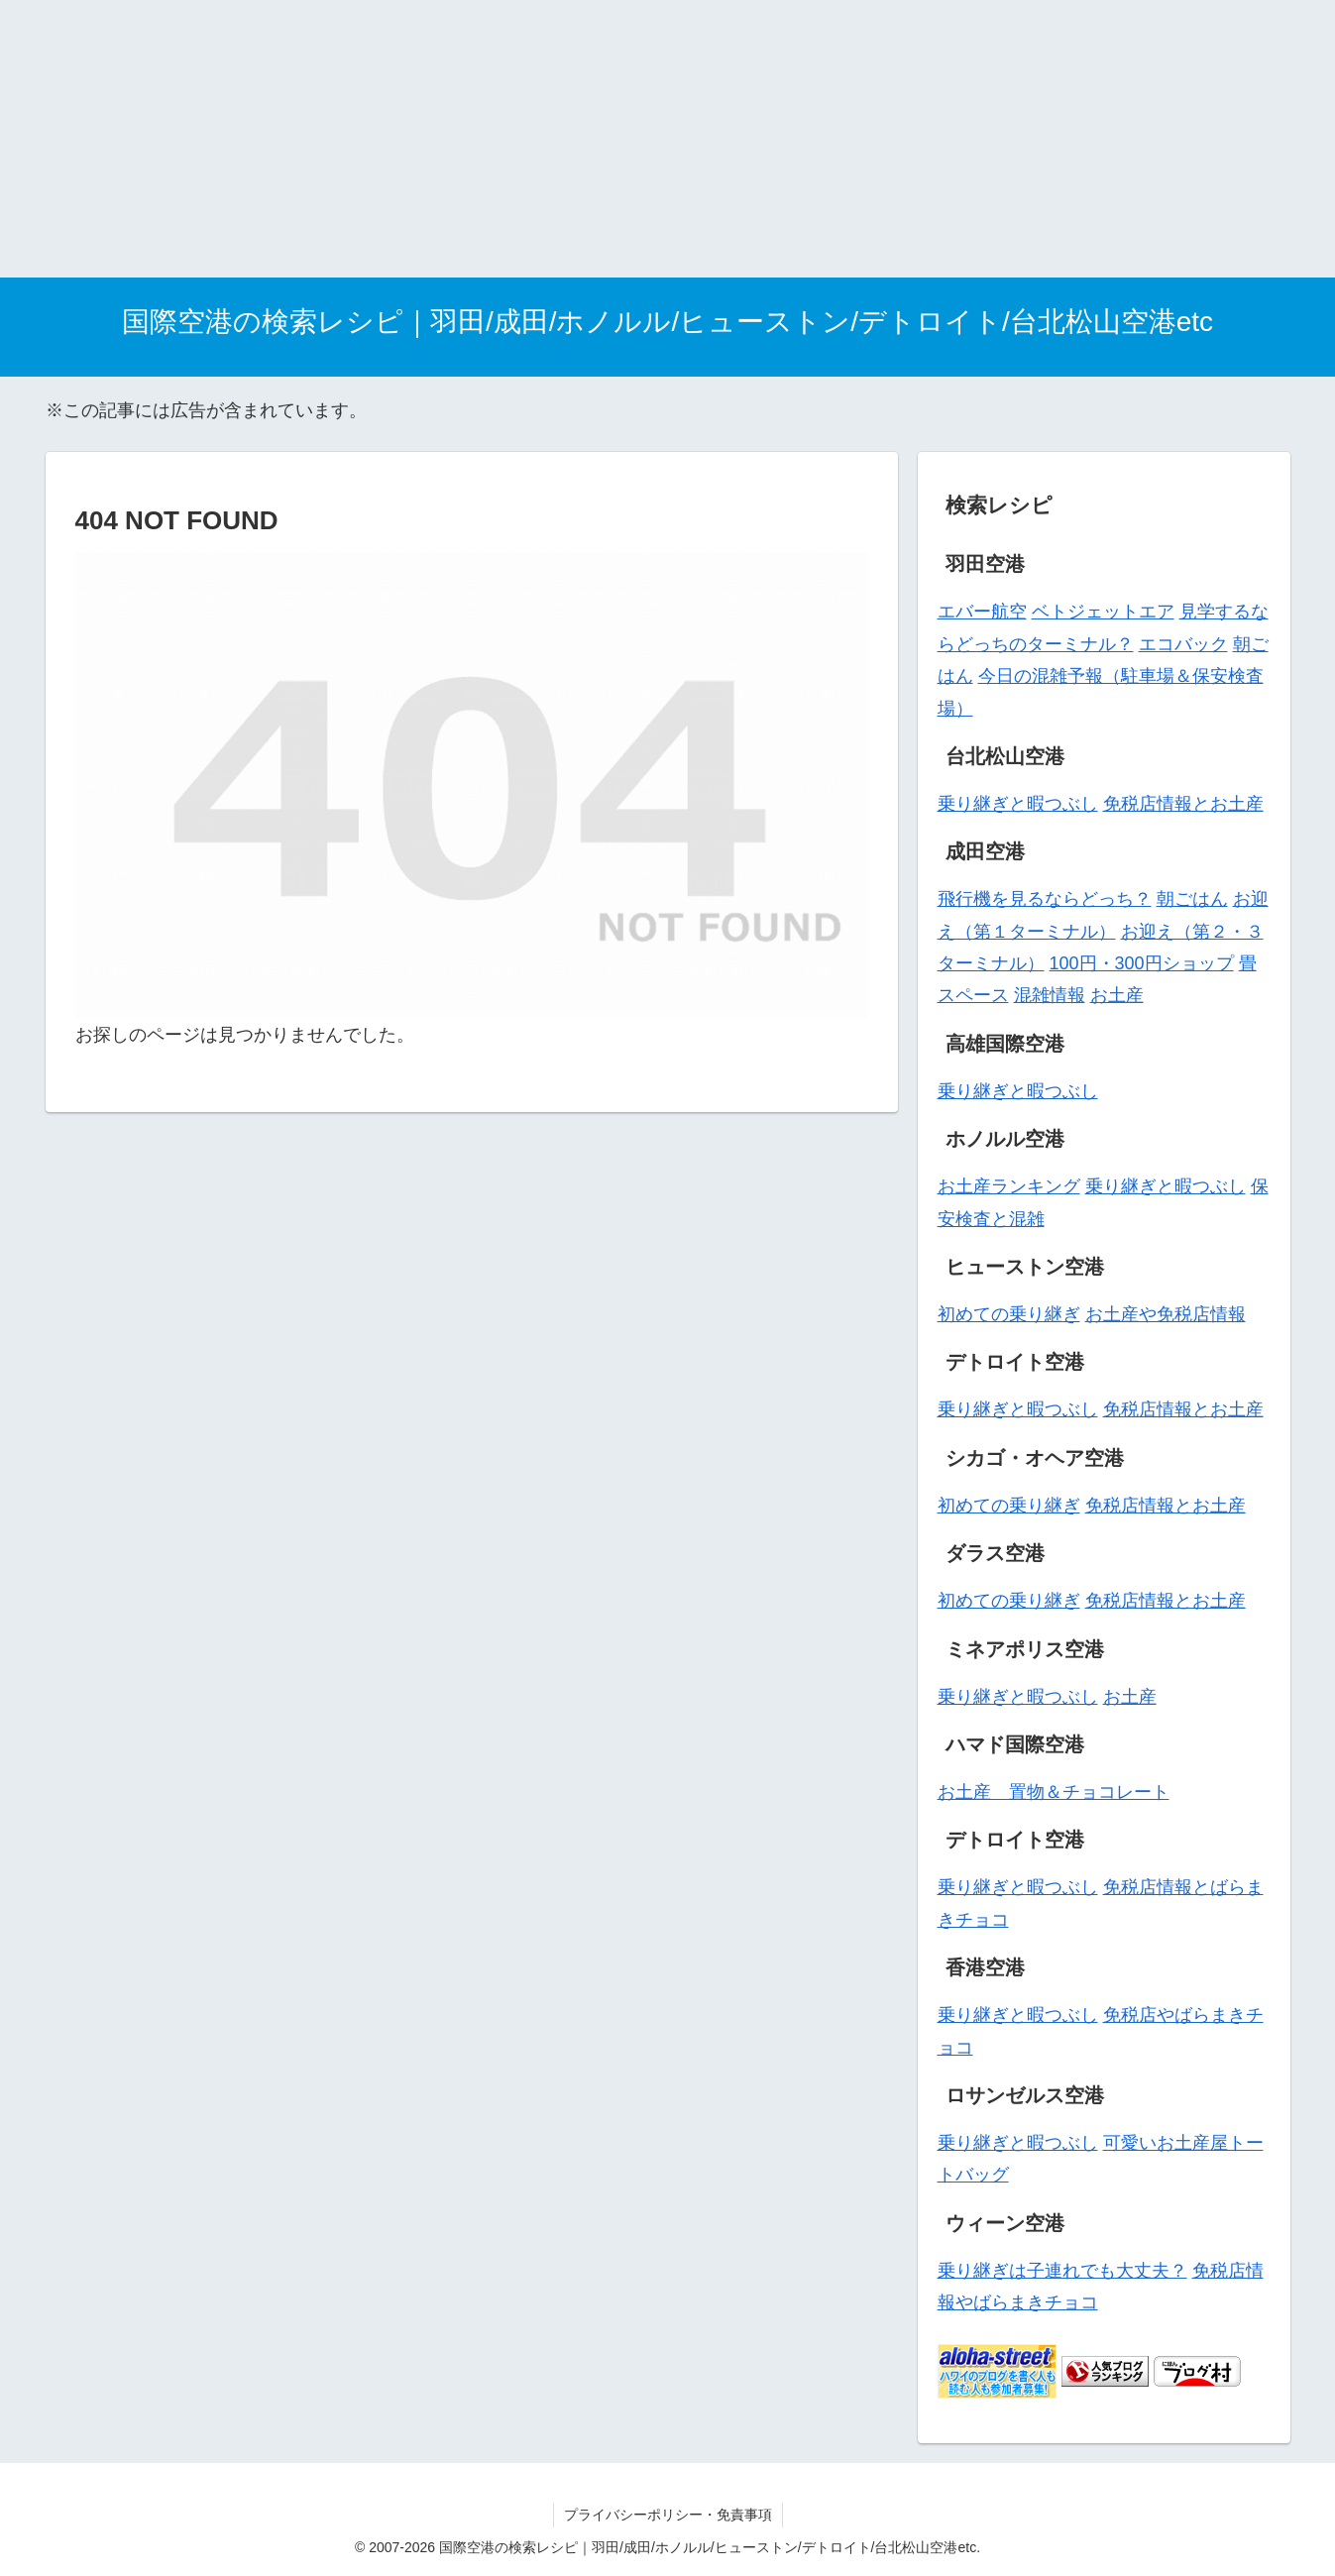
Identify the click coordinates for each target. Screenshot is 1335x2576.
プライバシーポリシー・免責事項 (668, 2514)
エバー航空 (982, 611)
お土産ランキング (1009, 1186)
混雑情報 (1049, 995)
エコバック (1183, 644)
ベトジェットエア (1103, 611)
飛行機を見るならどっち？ (1045, 899)
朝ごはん (1192, 899)
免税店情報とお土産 (1183, 804)
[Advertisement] (594, 139)
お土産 (1117, 995)
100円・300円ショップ (1142, 963)
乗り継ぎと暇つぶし (1018, 804)
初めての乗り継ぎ (1009, 1314)
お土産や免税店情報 (1165, 1314)
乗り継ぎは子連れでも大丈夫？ (1062, 2271)
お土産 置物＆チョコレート (1053, 1792)
